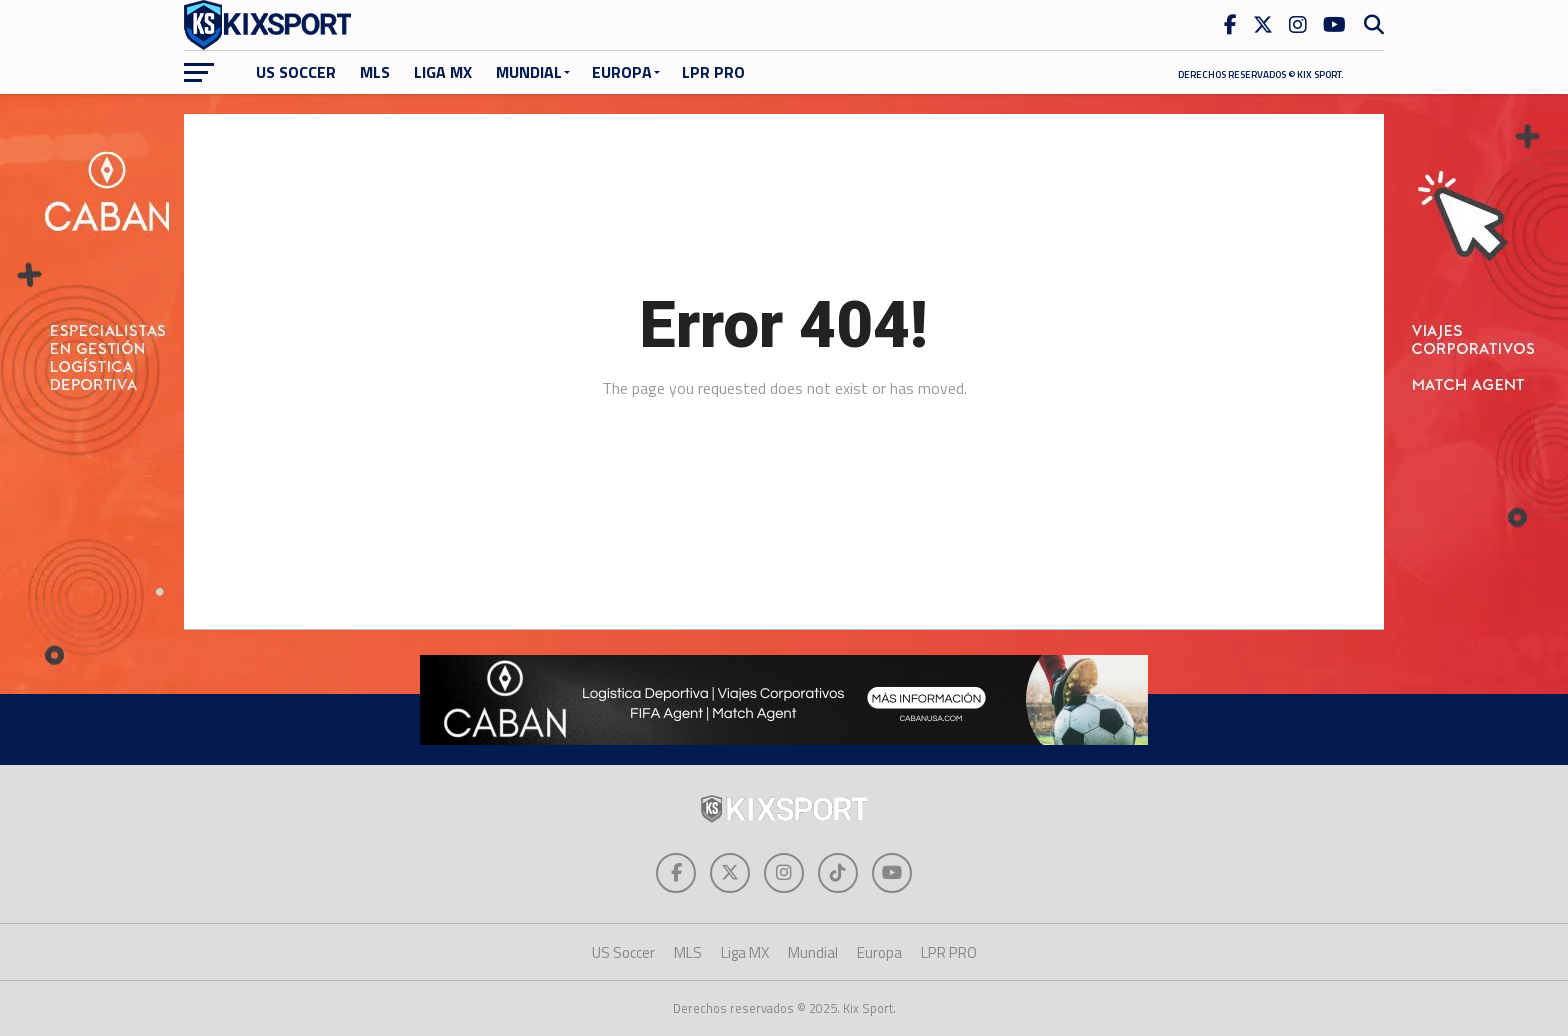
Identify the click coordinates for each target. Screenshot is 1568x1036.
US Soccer (296, 72)
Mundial (529, 72)
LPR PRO (713, 72)
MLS (375, 72)
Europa (622, 72)
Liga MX (443, 72)
